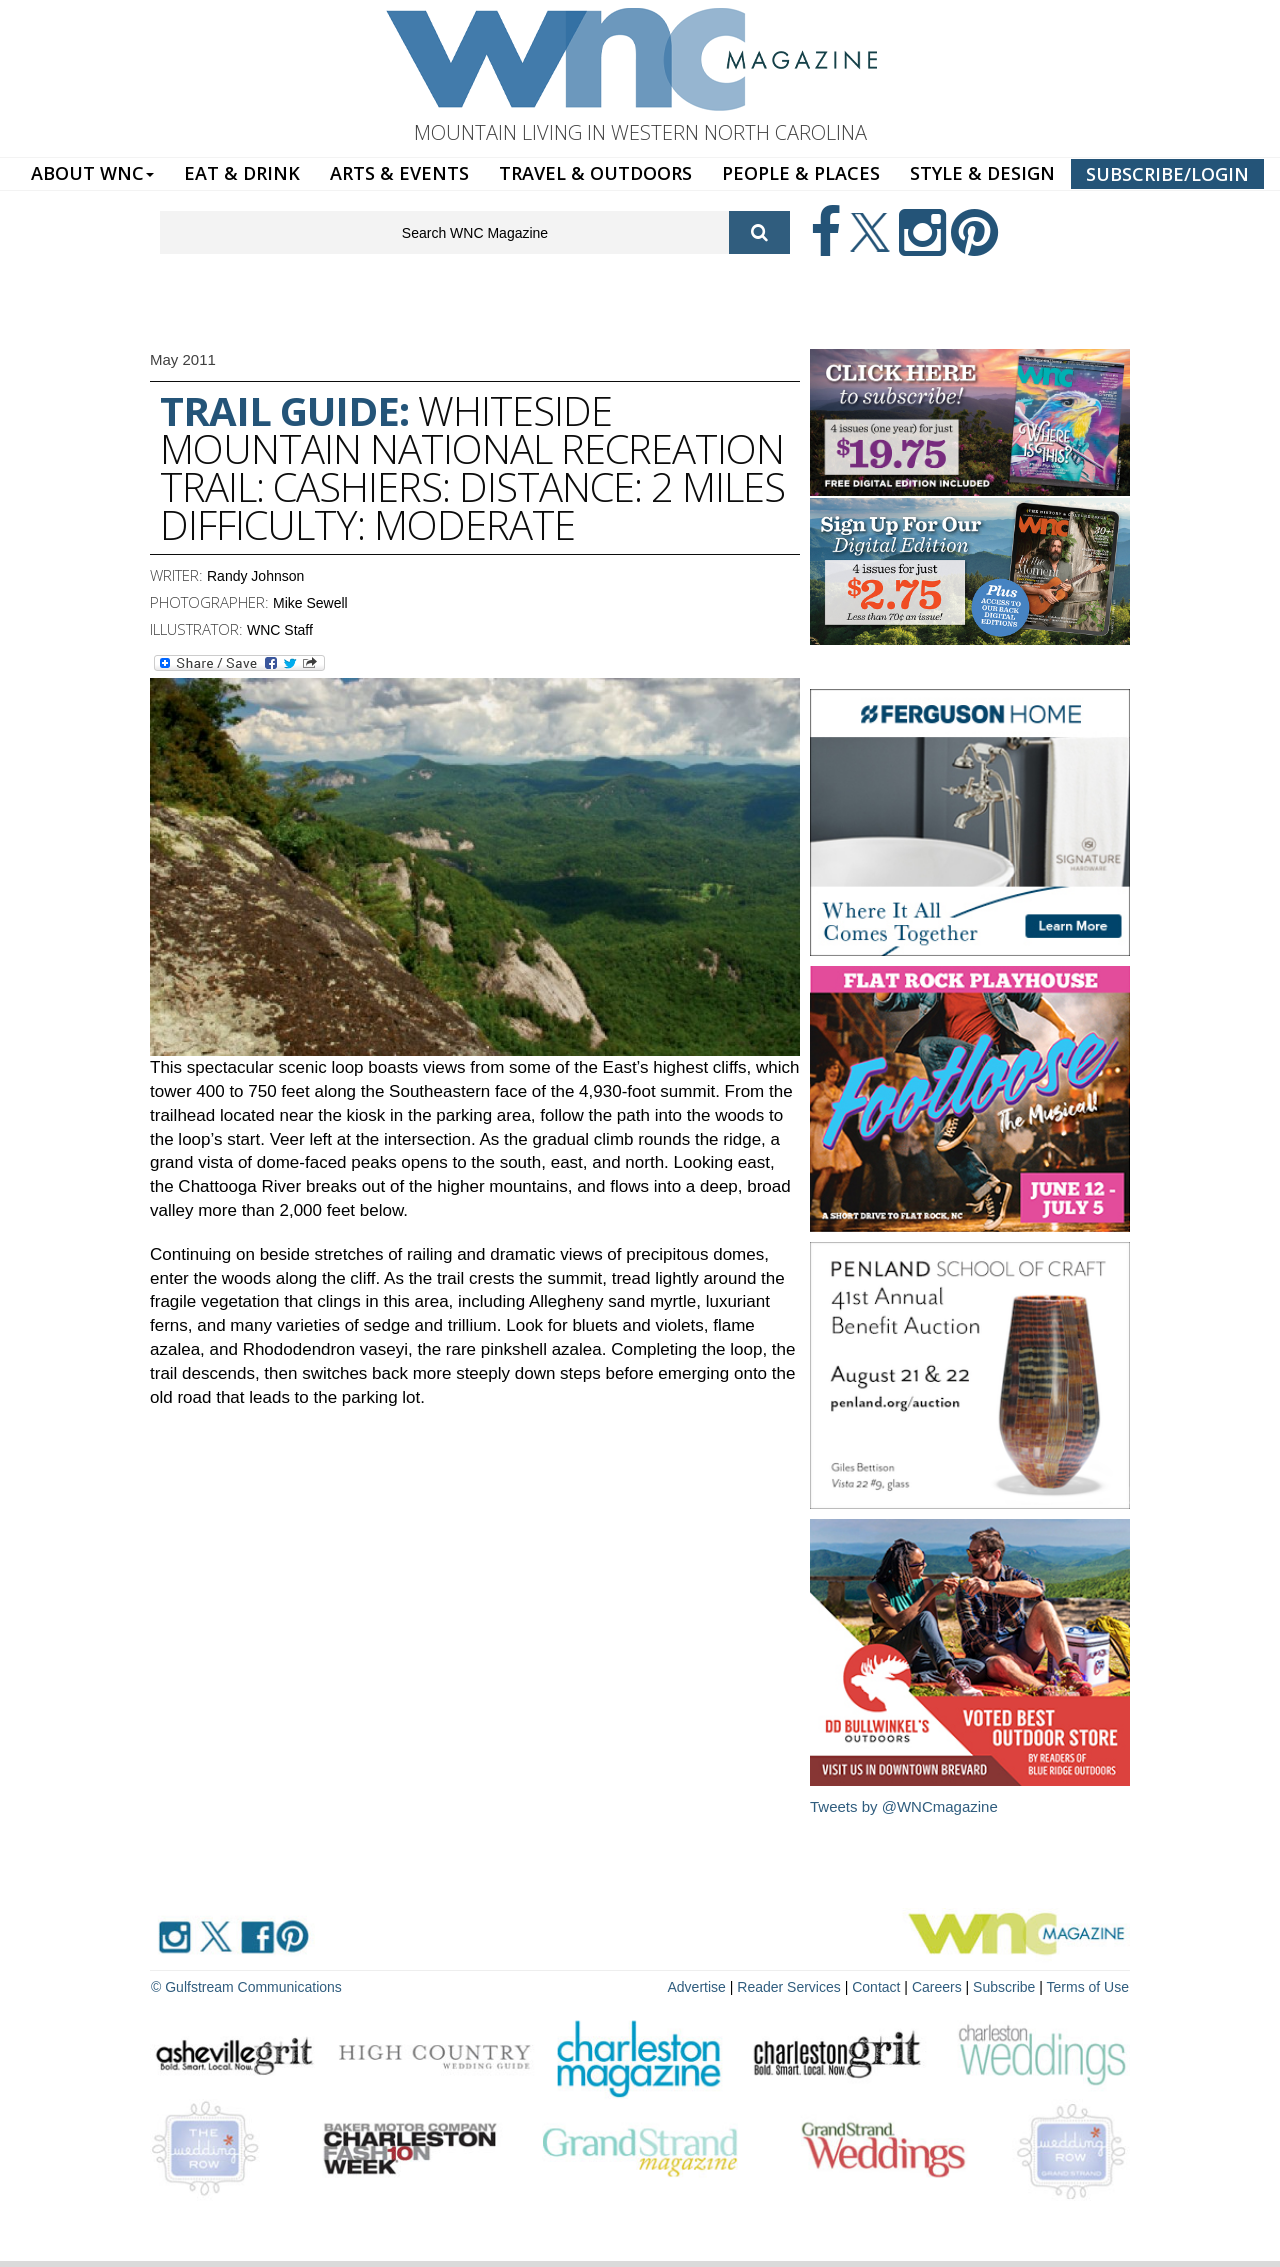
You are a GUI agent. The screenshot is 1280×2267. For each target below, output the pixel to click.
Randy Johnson (255, 576)
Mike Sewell (310, 603)
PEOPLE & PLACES (801, 173)
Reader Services (789, 1987)
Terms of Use (1088, 1987)
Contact (876, 1987)
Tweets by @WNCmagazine (904, 1806)
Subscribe (1006, 1987)
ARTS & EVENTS (399, 173)
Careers (937, 1987)
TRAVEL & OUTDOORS (595, 173)
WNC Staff (280, 630)
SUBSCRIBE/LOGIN (1167, 174)
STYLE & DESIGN (982, 173)
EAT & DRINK (242, 173)
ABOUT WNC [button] (92, 173)
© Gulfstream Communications (246, 1987)
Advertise (697, 1987)
